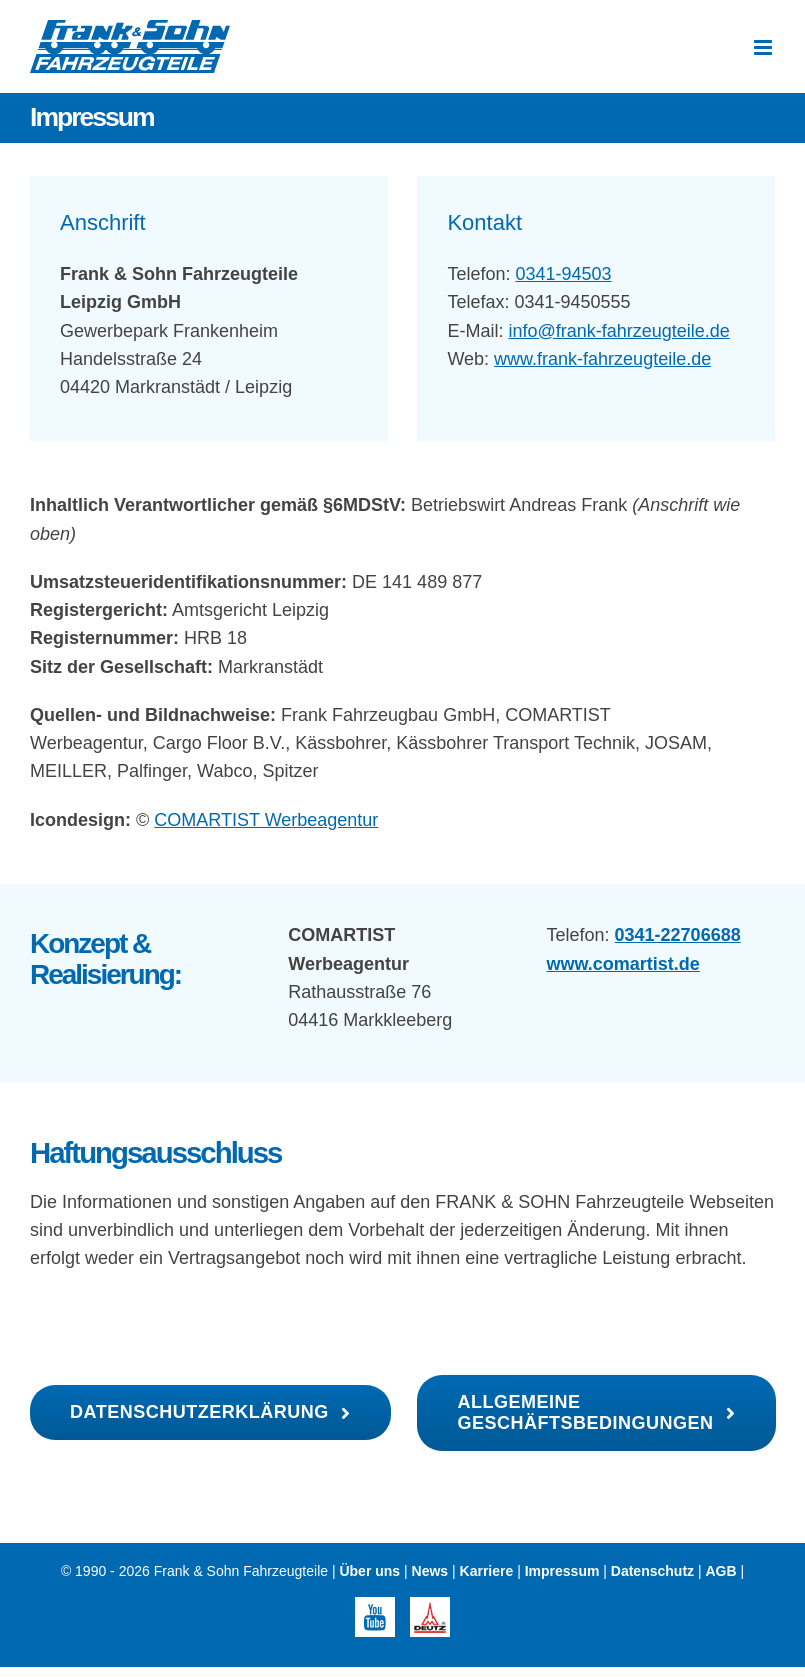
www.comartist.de (623, 964)
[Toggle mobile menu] (764, 47)
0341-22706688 (678, 935)
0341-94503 (563, 274)
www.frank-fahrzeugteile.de (602, 359)
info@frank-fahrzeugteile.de (618, 331)
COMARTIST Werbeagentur (266, 820)
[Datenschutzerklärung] (210, 1412)
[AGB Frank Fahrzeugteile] (596, 1413)
